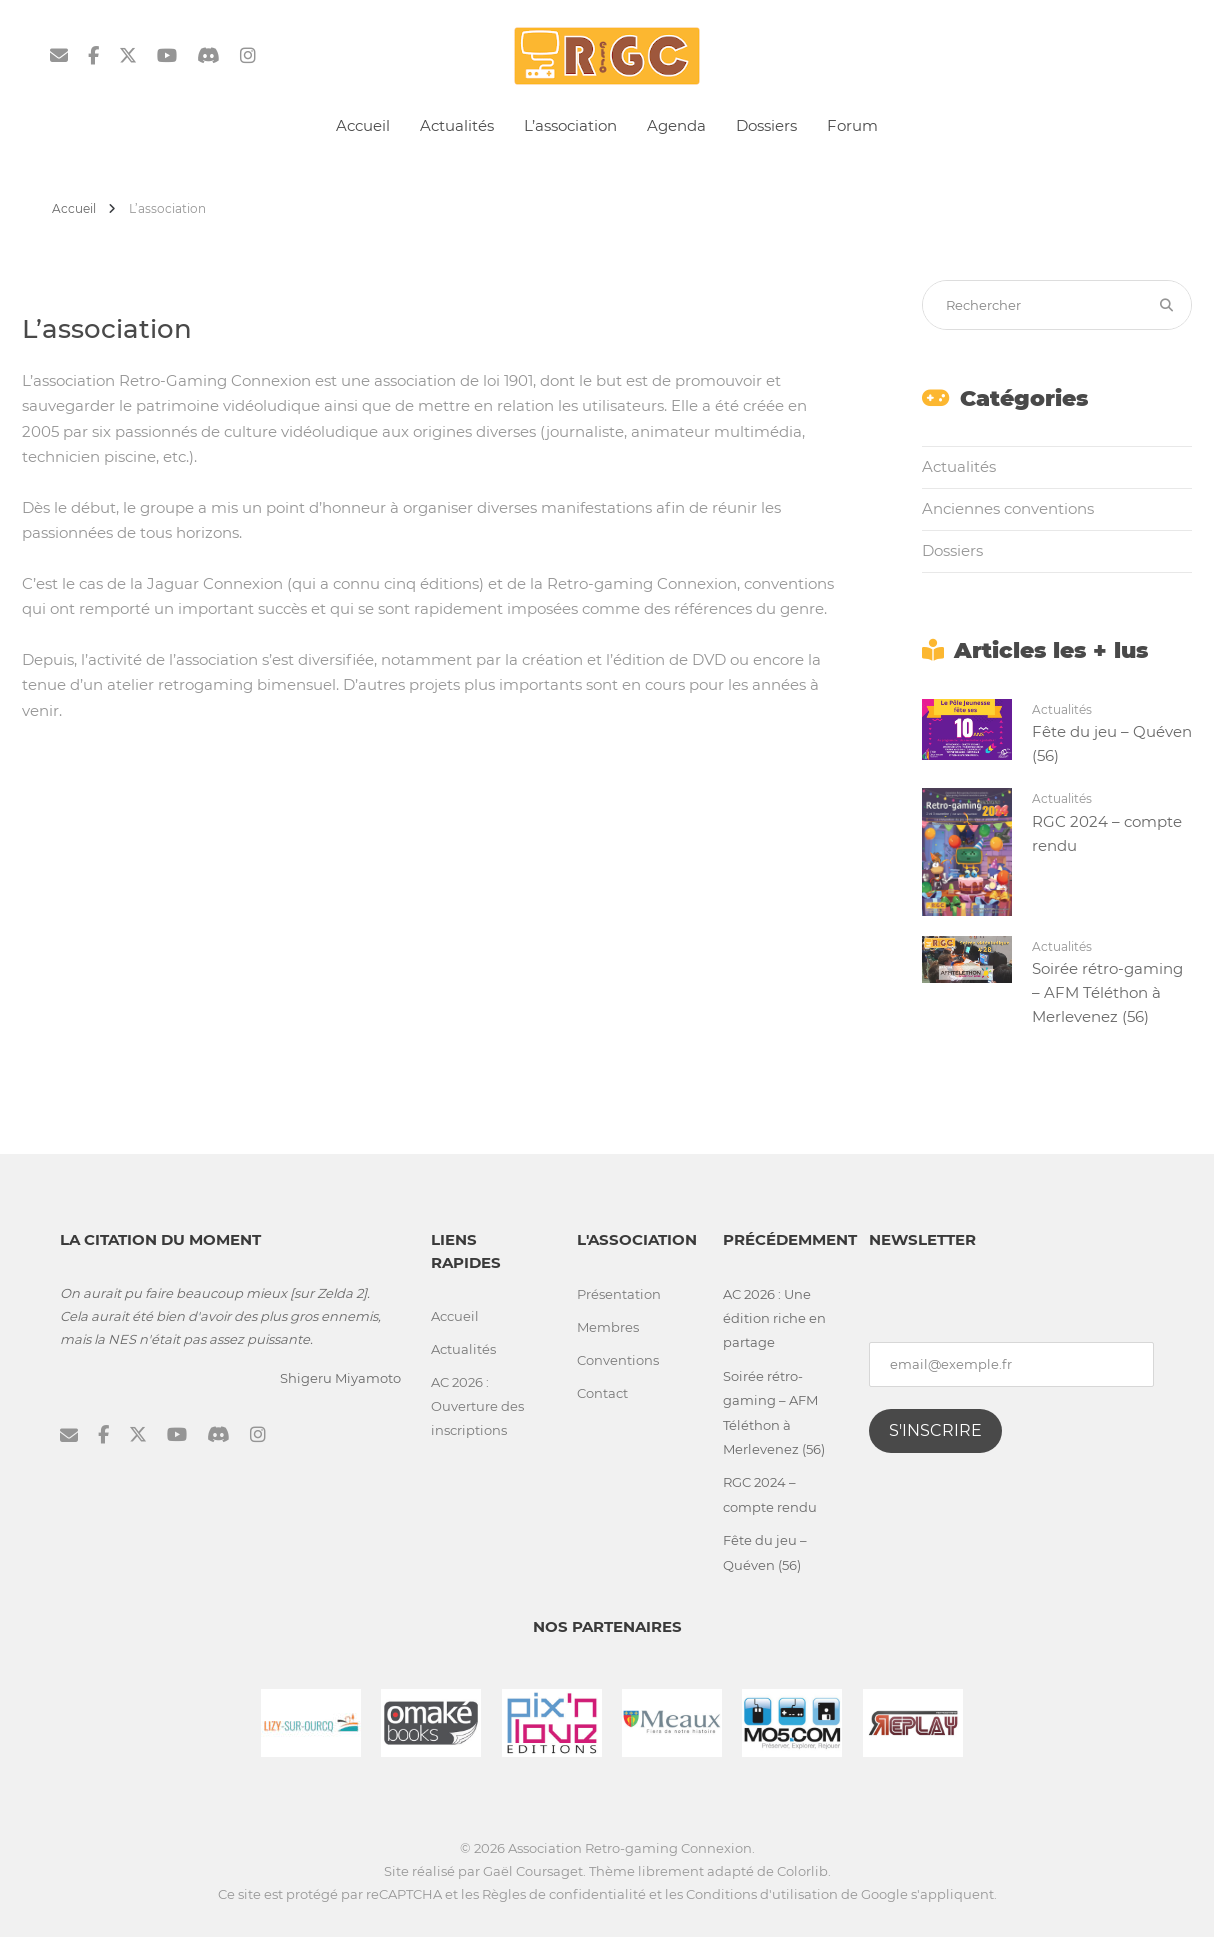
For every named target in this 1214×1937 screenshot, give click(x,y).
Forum (852, 125)
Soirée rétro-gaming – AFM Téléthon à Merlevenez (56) (1107, 992)
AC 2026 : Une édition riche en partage (774, 1318)
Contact (602, 1393)
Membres (608, 1327)
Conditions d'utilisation (762, 1894)
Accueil (363, 125)
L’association (570, 125)
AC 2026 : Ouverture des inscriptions (477, 1406)
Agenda (676, 125)
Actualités (457, 125)
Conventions (618, 1360)
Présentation (619, 1294)
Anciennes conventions (1008, 508)
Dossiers (766, 125)
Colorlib (802, 1871)
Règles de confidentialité (564, 1894)
